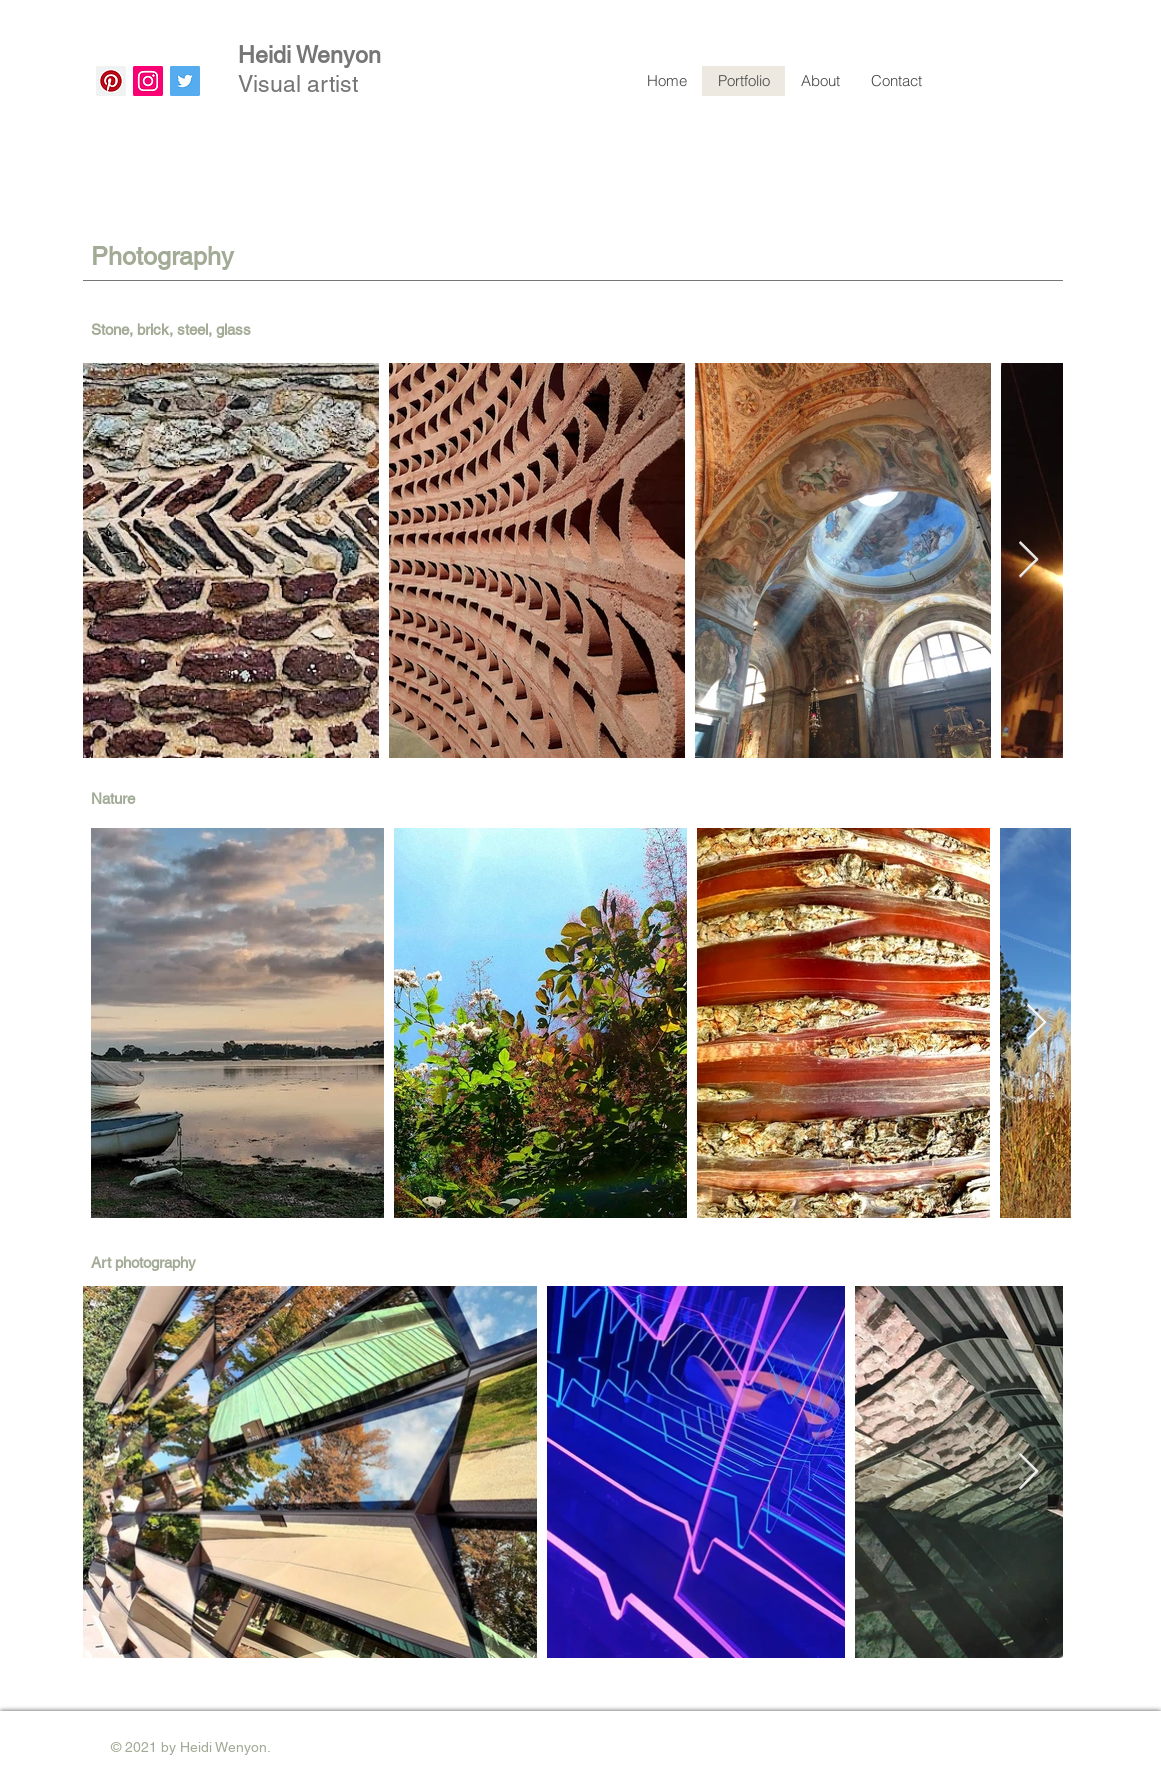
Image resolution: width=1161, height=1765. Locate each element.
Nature (113, 798)
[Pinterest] (111, 81)
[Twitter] (185, 81)
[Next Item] (1028, 560)
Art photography (143, 1262)
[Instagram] (148, 81)
